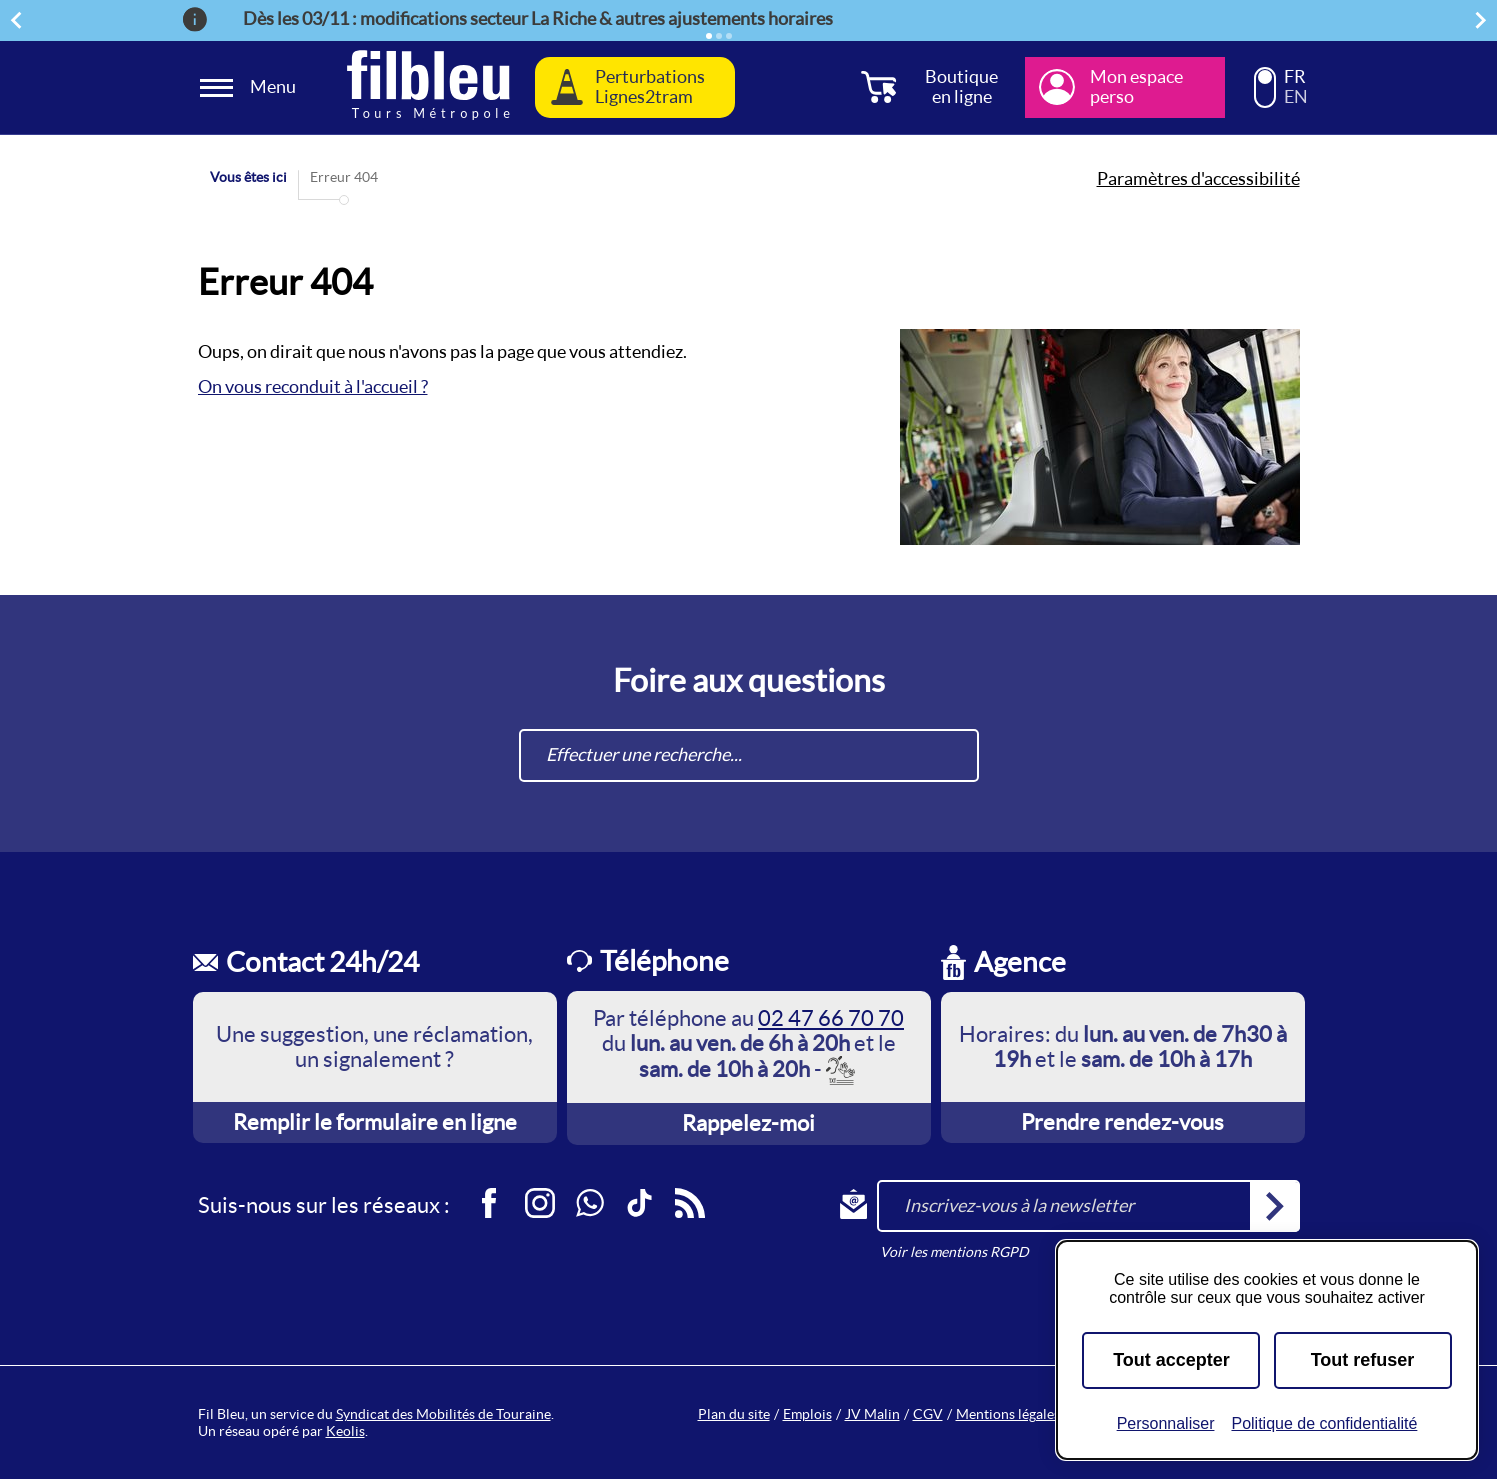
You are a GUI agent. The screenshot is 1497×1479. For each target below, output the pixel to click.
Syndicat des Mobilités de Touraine (443, 1414)
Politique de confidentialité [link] (1324, 1423)
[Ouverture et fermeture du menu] (251, 87)
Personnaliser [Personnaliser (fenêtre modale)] (1166, 1423)
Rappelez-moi (748, 1123)
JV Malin (872, 1414)
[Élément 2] (719, 36)
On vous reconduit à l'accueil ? (313, 386)
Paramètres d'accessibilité (1198, 179)
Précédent (19, 19)
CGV (928, 1414)
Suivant (1484, 19)
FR (1295, 77)
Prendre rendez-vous (1122, 1122)
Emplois (807, 1414)
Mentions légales (1008, 1414)
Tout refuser (1363, 1360)
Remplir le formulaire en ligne (375, 1122)
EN (1296, 97)
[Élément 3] (729, 36)
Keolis (345, 1431)
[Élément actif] (709, 36)
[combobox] (749, 755)
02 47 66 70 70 (831, 1018)
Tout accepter (1171, 1360)
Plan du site (734, 1414)
